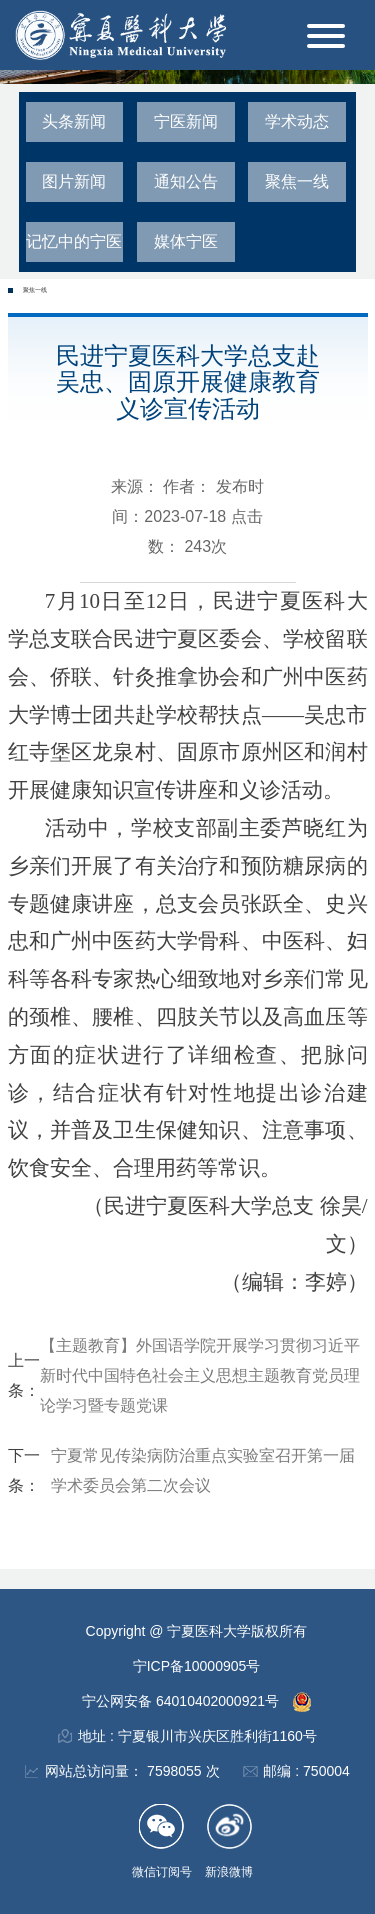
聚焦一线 (297, 181)
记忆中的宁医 (74, 241)
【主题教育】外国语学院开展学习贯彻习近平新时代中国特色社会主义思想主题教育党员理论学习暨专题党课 (200, 1375)
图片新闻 (74, 181)
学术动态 (297, 121)
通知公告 (186, 181)
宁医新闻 (186, 121)
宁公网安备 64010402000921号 (182, 1701)
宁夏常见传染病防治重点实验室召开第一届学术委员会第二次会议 (203, 1470)
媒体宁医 (186, 241)
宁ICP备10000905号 (197, 1666)
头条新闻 (74, 121)
